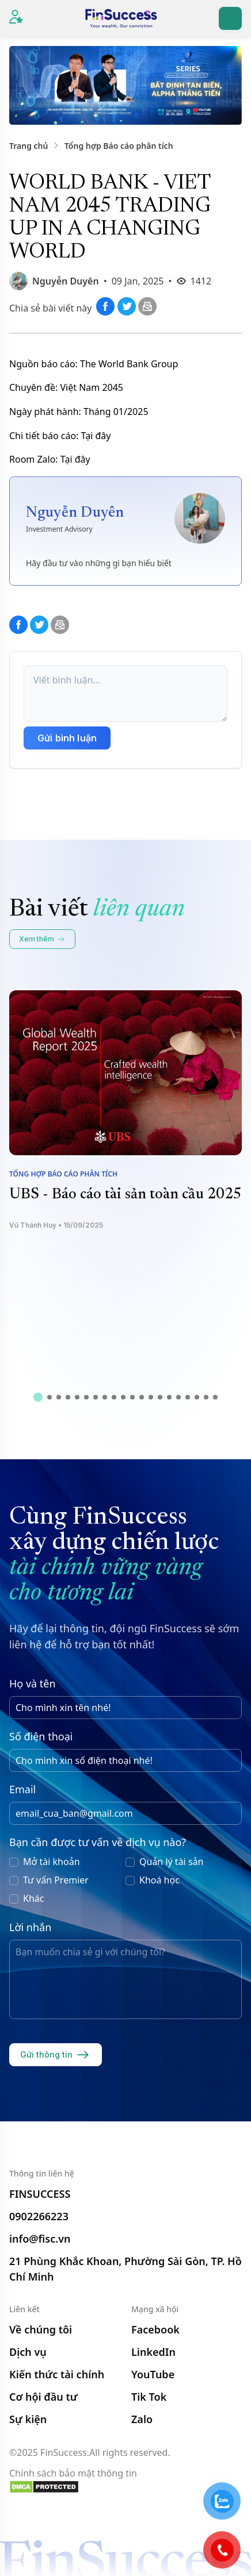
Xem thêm (42, 939)
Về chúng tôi (40, 2329)
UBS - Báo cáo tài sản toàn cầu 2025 (125, 1194)
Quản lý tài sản (171, 1861)
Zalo (142, 2419)
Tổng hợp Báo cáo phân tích (118, 145)
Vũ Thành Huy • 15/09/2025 (56, 1225)
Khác (33, 1898)
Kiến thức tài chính (56, 2374)
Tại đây (96, 435)
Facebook (155, 2329)
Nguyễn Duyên (65, 281)
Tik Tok (148, 2397)
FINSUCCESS (39, 2194)
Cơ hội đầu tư (43, 2397)
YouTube (152, 2374)
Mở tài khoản (51, 1861)
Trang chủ (28, 145)
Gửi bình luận (67, 738)
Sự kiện (28, 2419)
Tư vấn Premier (56, 1880)
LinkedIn (153, 2352)
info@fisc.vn (40, 2239)
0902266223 (39, 2216)
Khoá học (159, 1880)
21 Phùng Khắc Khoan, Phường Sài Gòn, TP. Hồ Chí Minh (125, 2268)
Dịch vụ (28, 2352)
